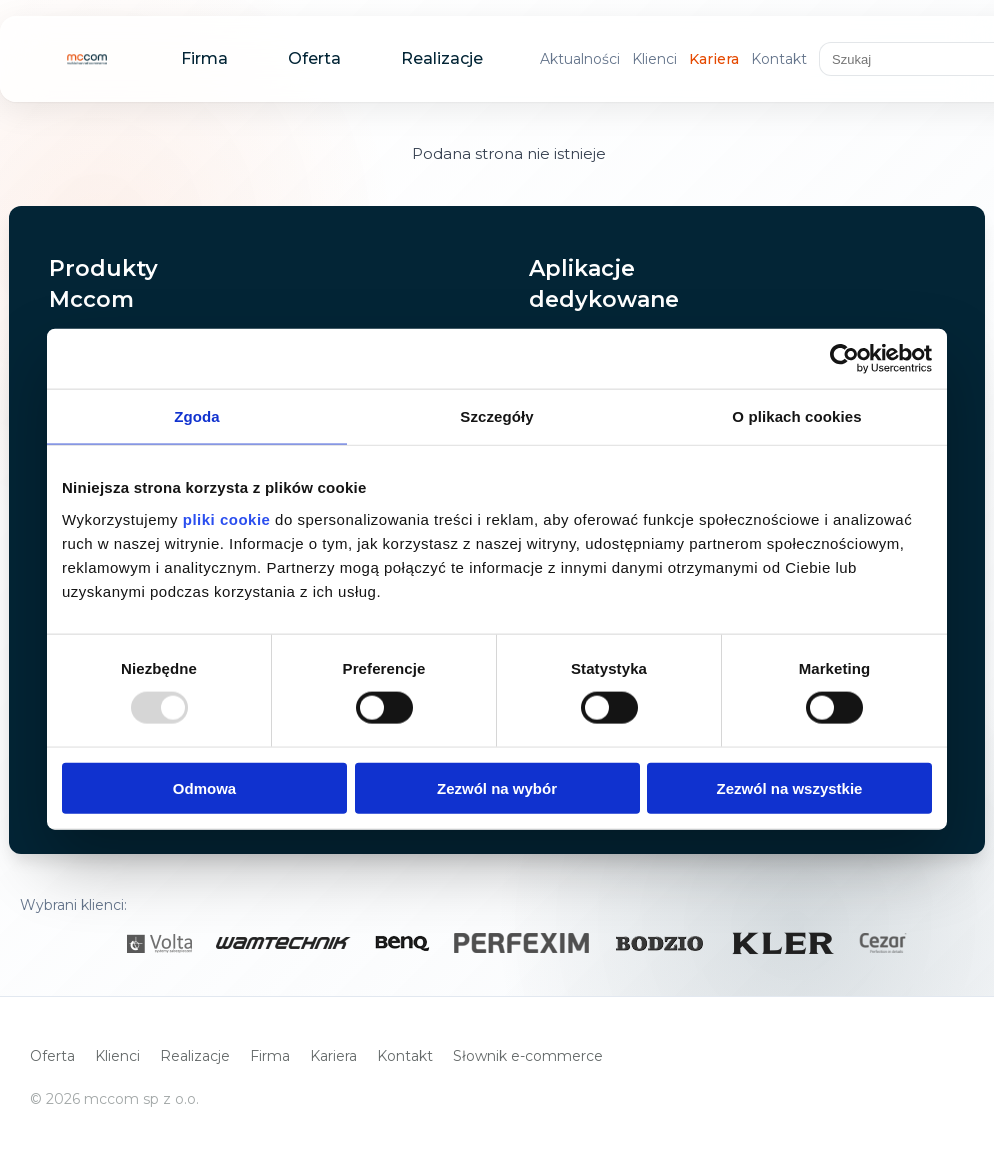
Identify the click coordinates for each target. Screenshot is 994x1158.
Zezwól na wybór (497, 787)
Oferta (314, 58)
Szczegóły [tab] (496, 416)
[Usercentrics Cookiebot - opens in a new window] (844, 359)
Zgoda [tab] (197, 416)
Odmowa (204, 787)
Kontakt (779, 59)
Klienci (654, 59)
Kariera (714, 59)
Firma (204, 58)
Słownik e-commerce (528, 1056)
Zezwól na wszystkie (790, 787)
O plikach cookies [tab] (796, 416)
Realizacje (442, 58)
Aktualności (580, 59)
